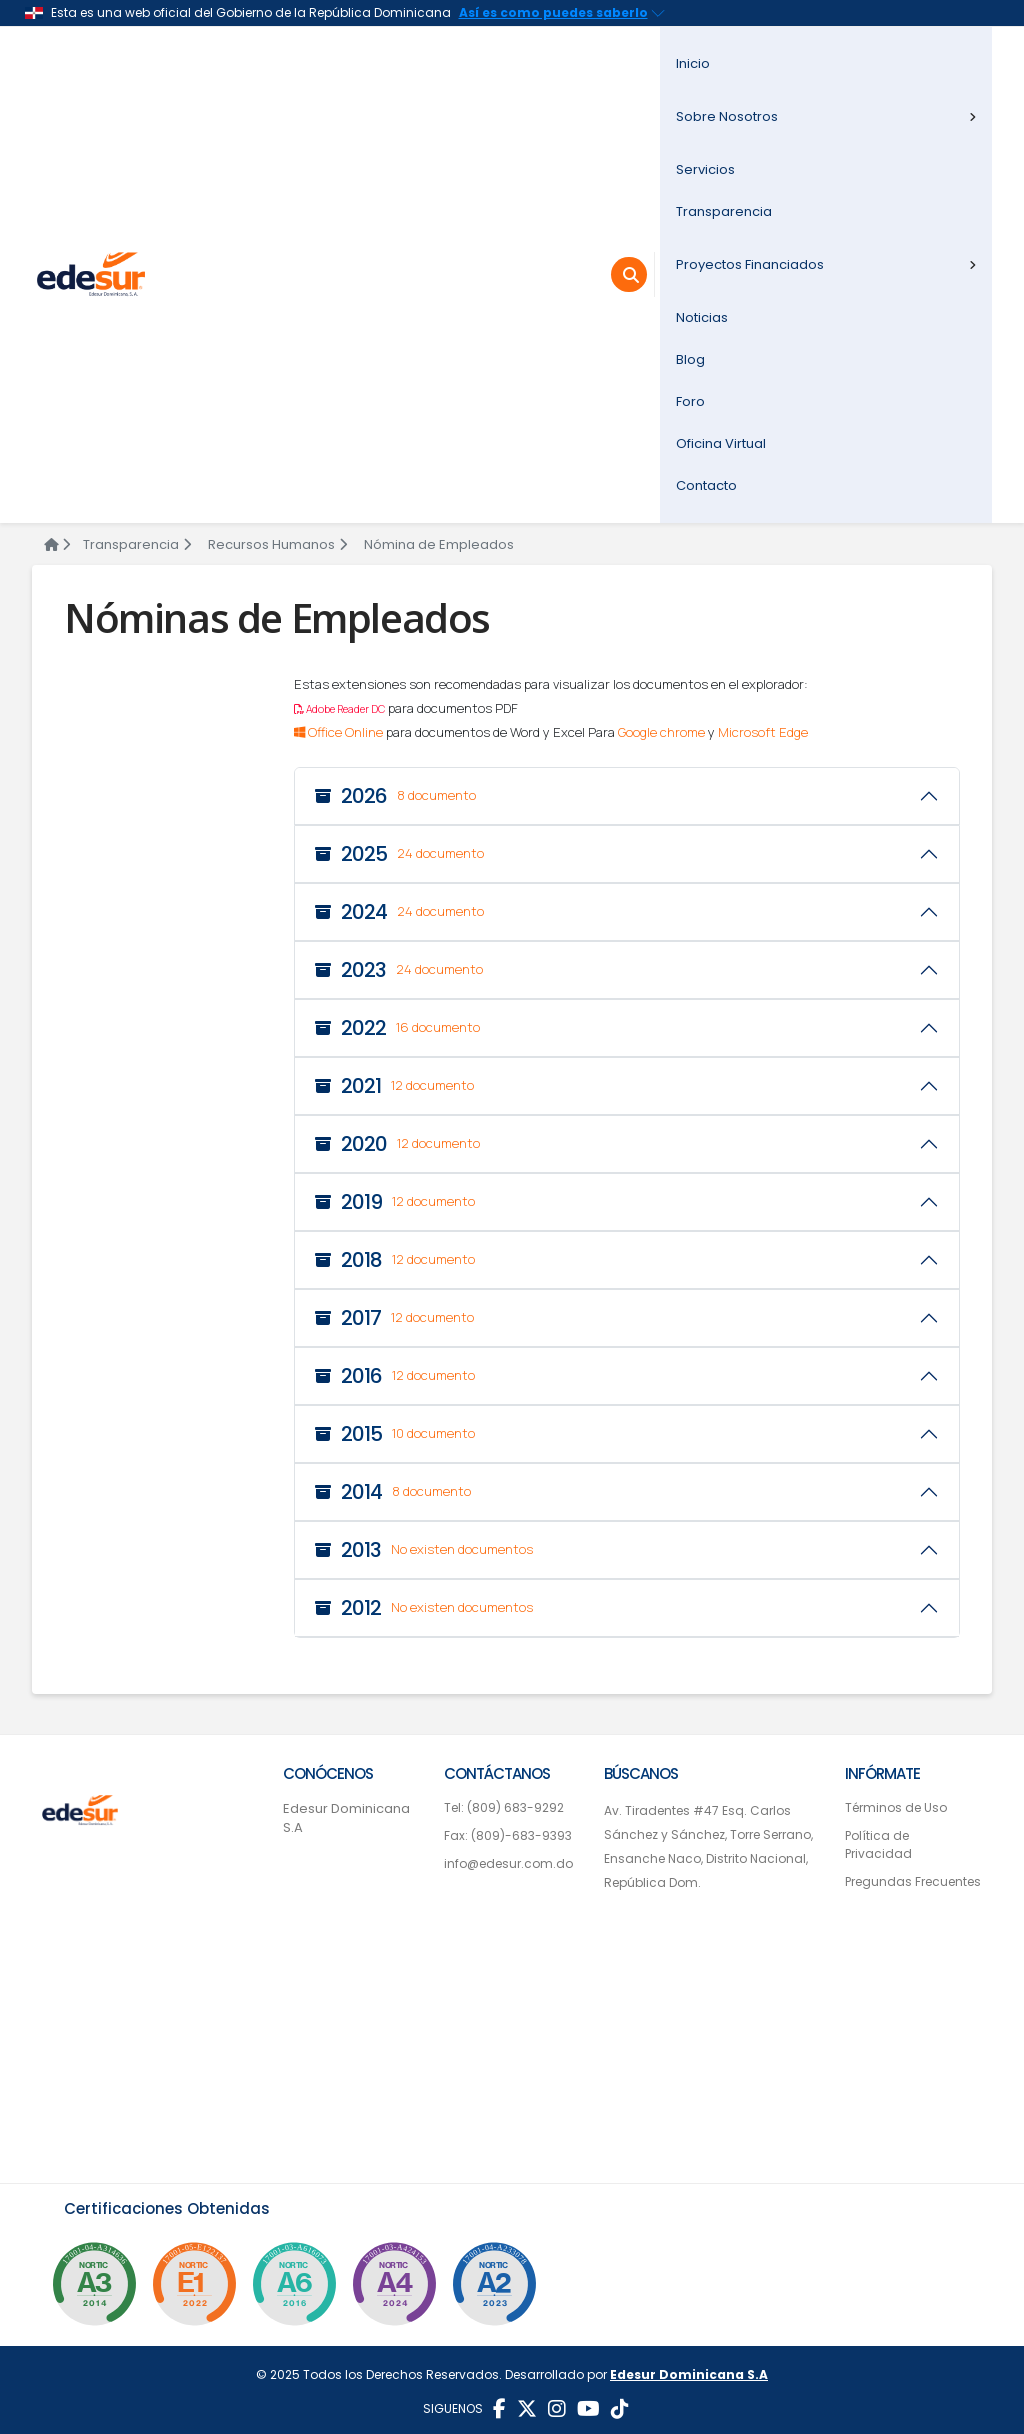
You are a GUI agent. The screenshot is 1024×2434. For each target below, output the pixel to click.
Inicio (693, 63)
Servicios (705, 169)
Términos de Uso (896, 1807)
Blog (690, 359)
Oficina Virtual (721, 443)
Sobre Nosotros (826, 116)
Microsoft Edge (763, 732)
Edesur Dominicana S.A (346, 1818)
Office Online (338, 732)
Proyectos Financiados (826, 264)
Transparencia (724, 211)
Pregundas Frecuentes (913, 1881)
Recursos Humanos (277, 544)
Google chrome (661, 732)
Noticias (702, 317)
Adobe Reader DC (339, 709)
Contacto (706, 485)
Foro (690, 401)
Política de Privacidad (878, 1844)
